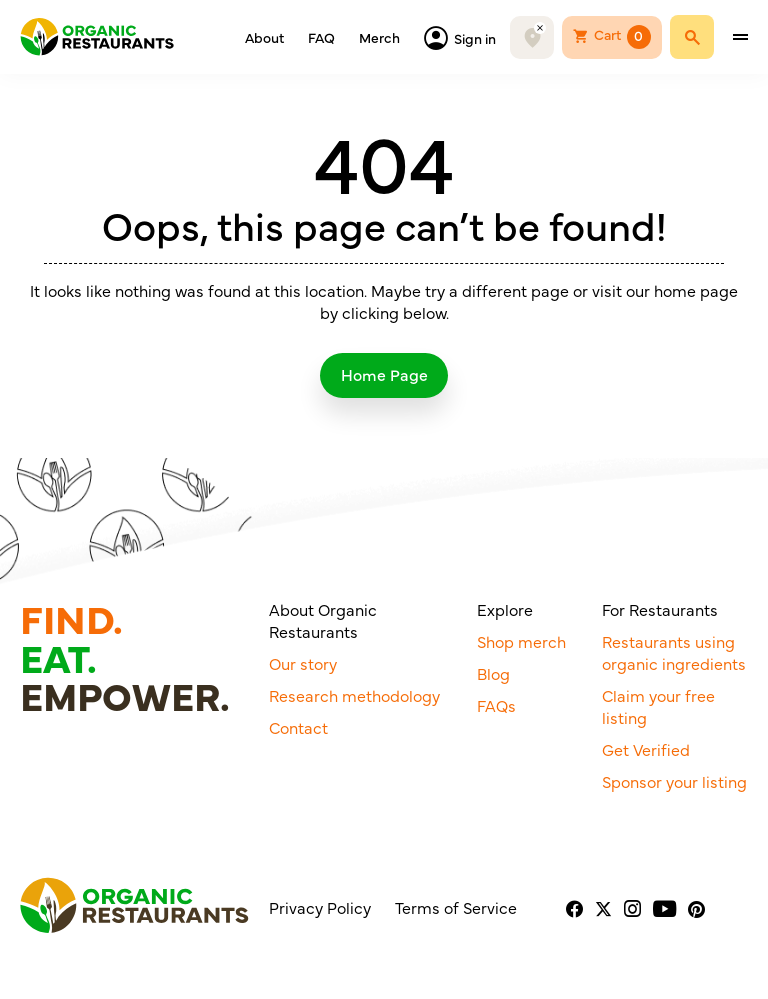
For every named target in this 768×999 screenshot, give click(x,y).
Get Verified (646, 754)
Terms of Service (456, 912)
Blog (493, 678)
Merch (379, 40)
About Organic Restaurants (323, 625)
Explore (505, 614)
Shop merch (521, 646)
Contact (298, 732)
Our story (303, 668)
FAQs (496, 710)
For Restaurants (660, 614)
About (264, 40)
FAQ (321, 40)
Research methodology (354, 700)
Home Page (384, 376)
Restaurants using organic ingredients (674, 657)
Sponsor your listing (674, 786)
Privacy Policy (320, 912)
